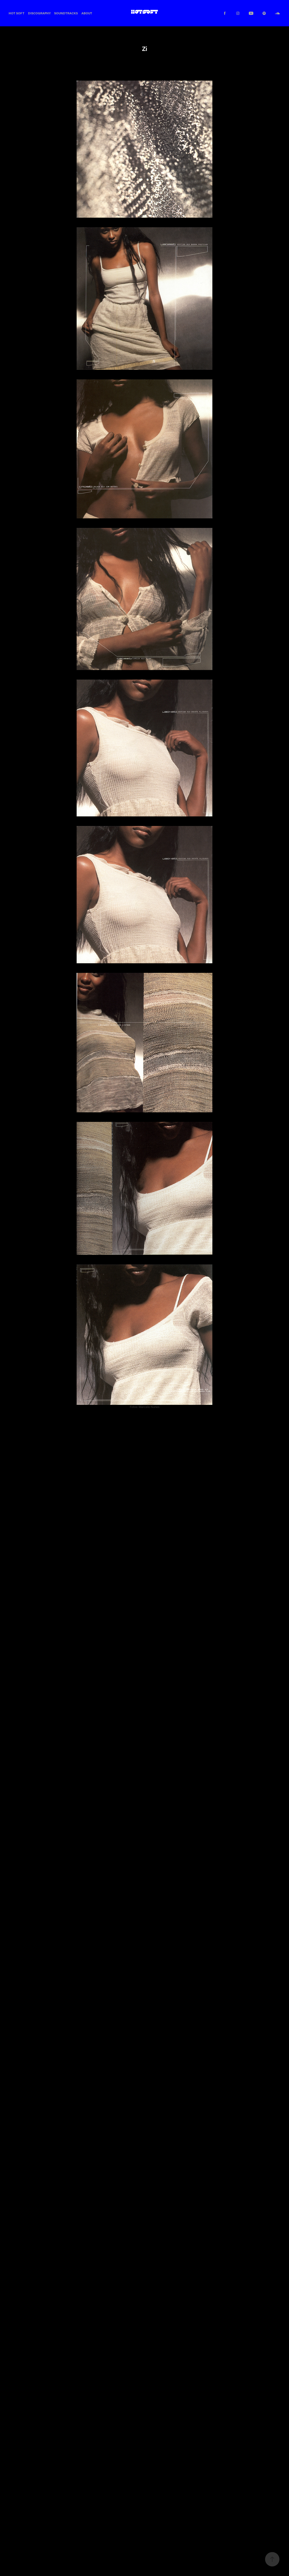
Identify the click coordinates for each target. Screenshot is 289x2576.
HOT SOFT (16, 13)
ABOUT (86, 13)
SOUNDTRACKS (66, 13)
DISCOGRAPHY (39, 13)
